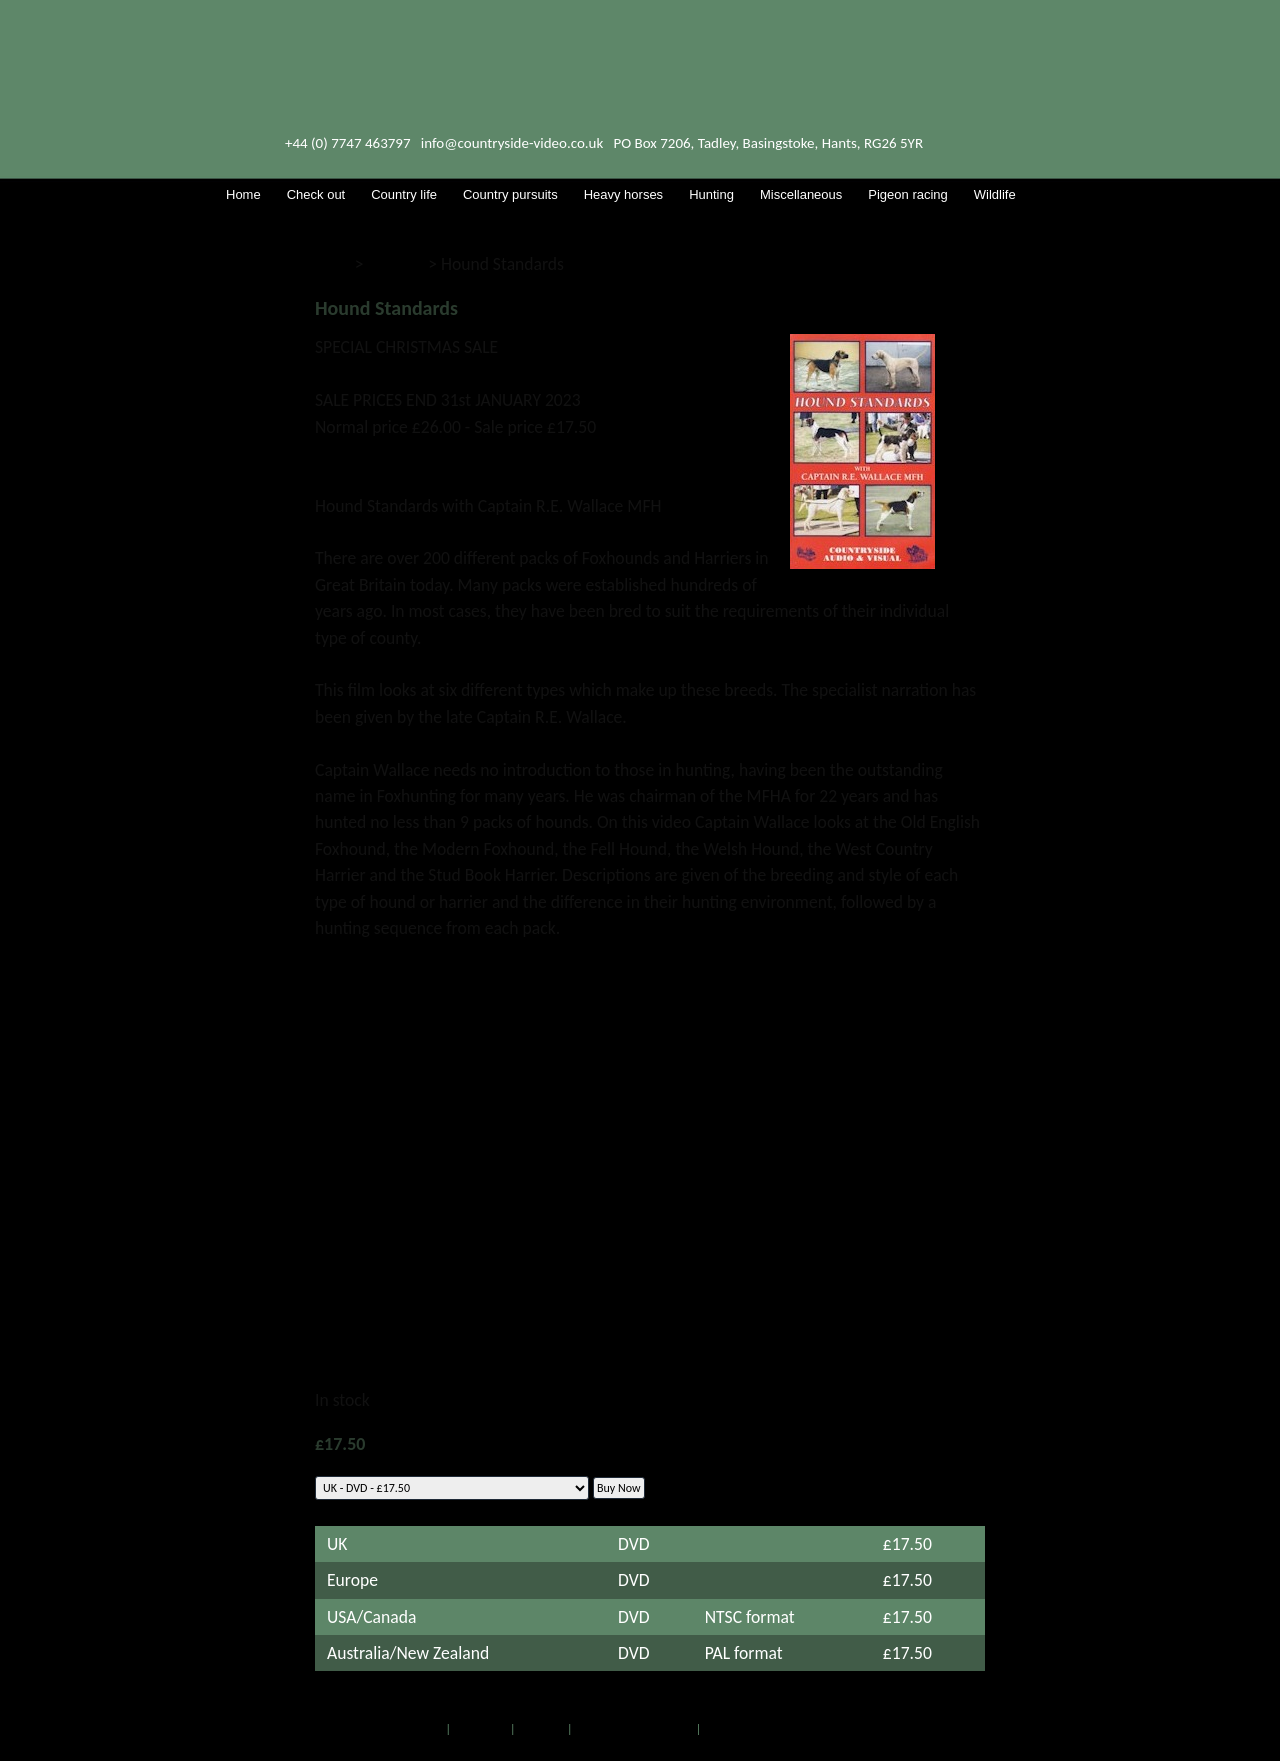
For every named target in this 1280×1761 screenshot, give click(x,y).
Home (426, 1728)
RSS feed (541, 1728)
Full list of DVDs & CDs (634, 1728)
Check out (480, 1728)
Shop (333, 264)
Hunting (396, 264)
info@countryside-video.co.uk (512, 143)
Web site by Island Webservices (786, 1728)
